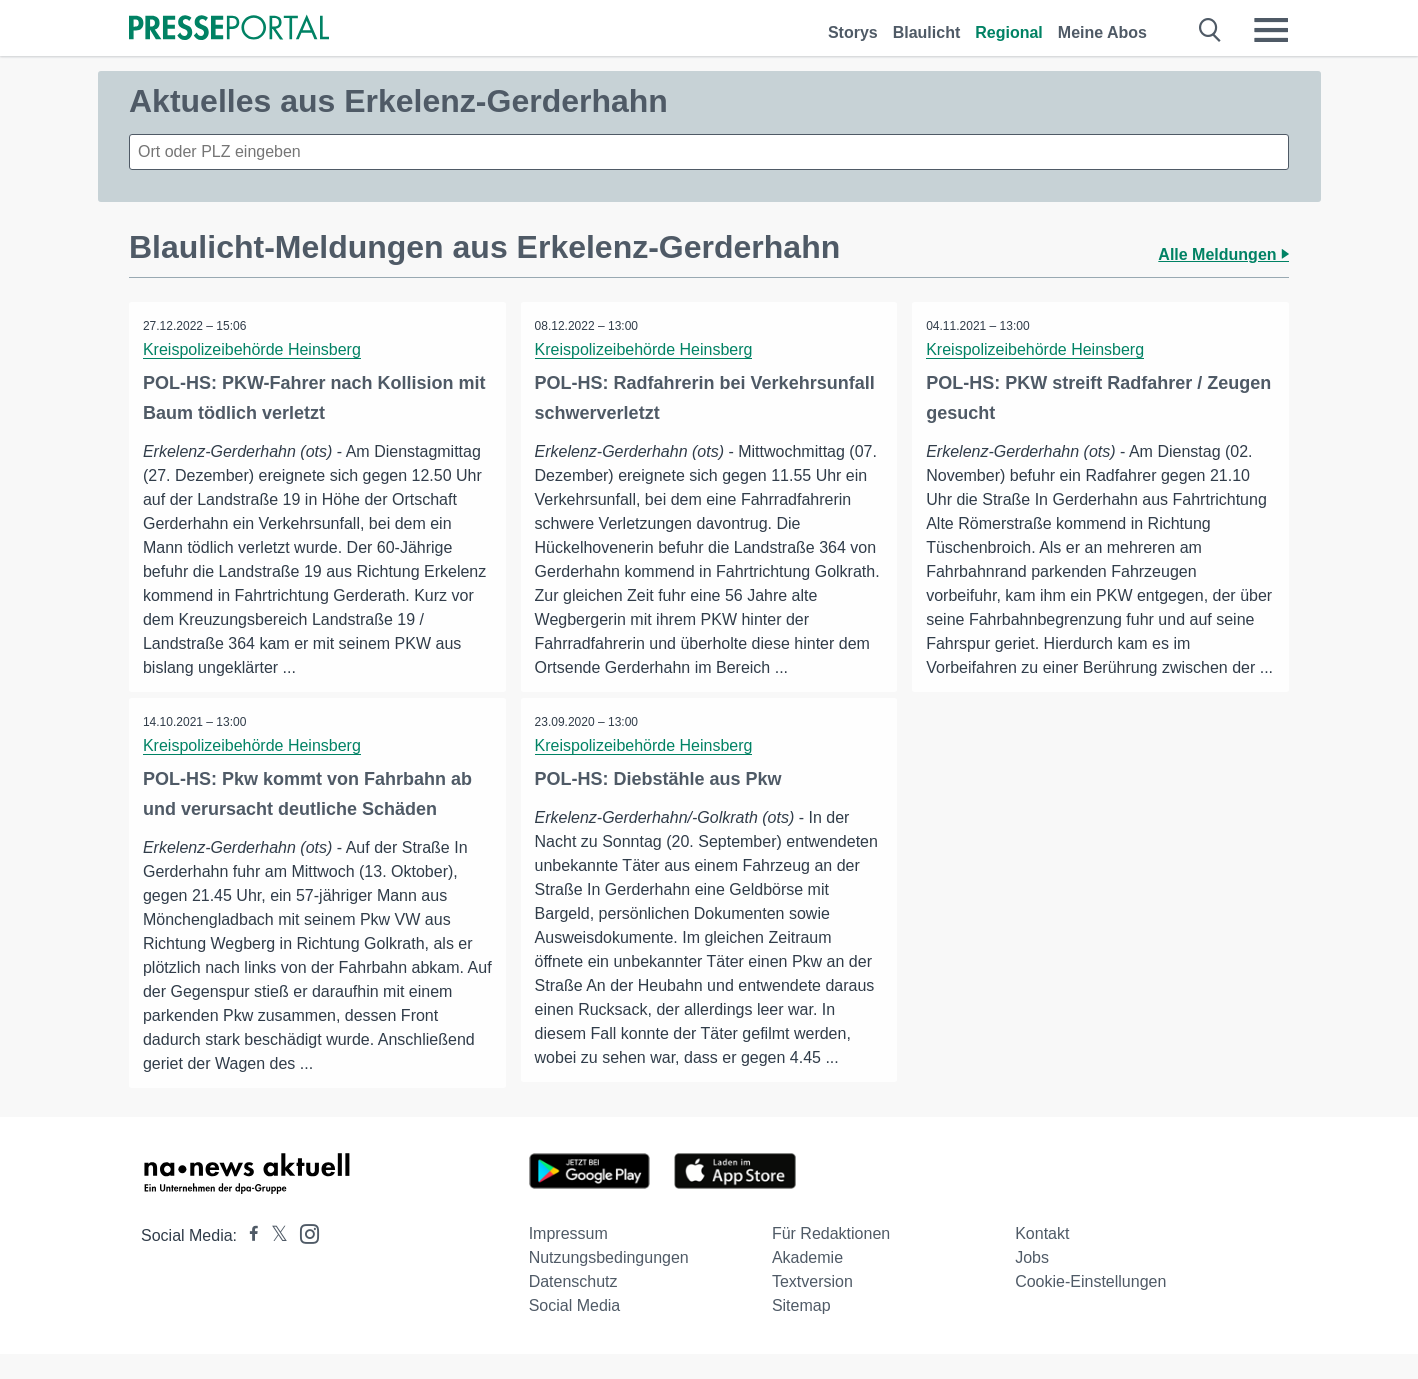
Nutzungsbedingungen (609, 1282)
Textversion (812, 1306)
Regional (1009, 32)
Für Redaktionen (831, 1258)
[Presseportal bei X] (273, 1260)
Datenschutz (573, 1306)
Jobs (1032, 1282)
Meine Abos (1102, 32)
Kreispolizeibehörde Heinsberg (253, 349)
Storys (853, 32)
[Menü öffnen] (1271, 30)
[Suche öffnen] (1210, 30)
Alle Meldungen (1223, 254)
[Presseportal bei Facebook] (248, 1260)
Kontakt (1042, 1258)
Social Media (575, 1330)
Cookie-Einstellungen (1090, 1306)
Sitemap (801, 1330)
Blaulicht (927, 32)
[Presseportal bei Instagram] (303, 1257)
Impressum (568, 1258)
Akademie (807, 1282)
